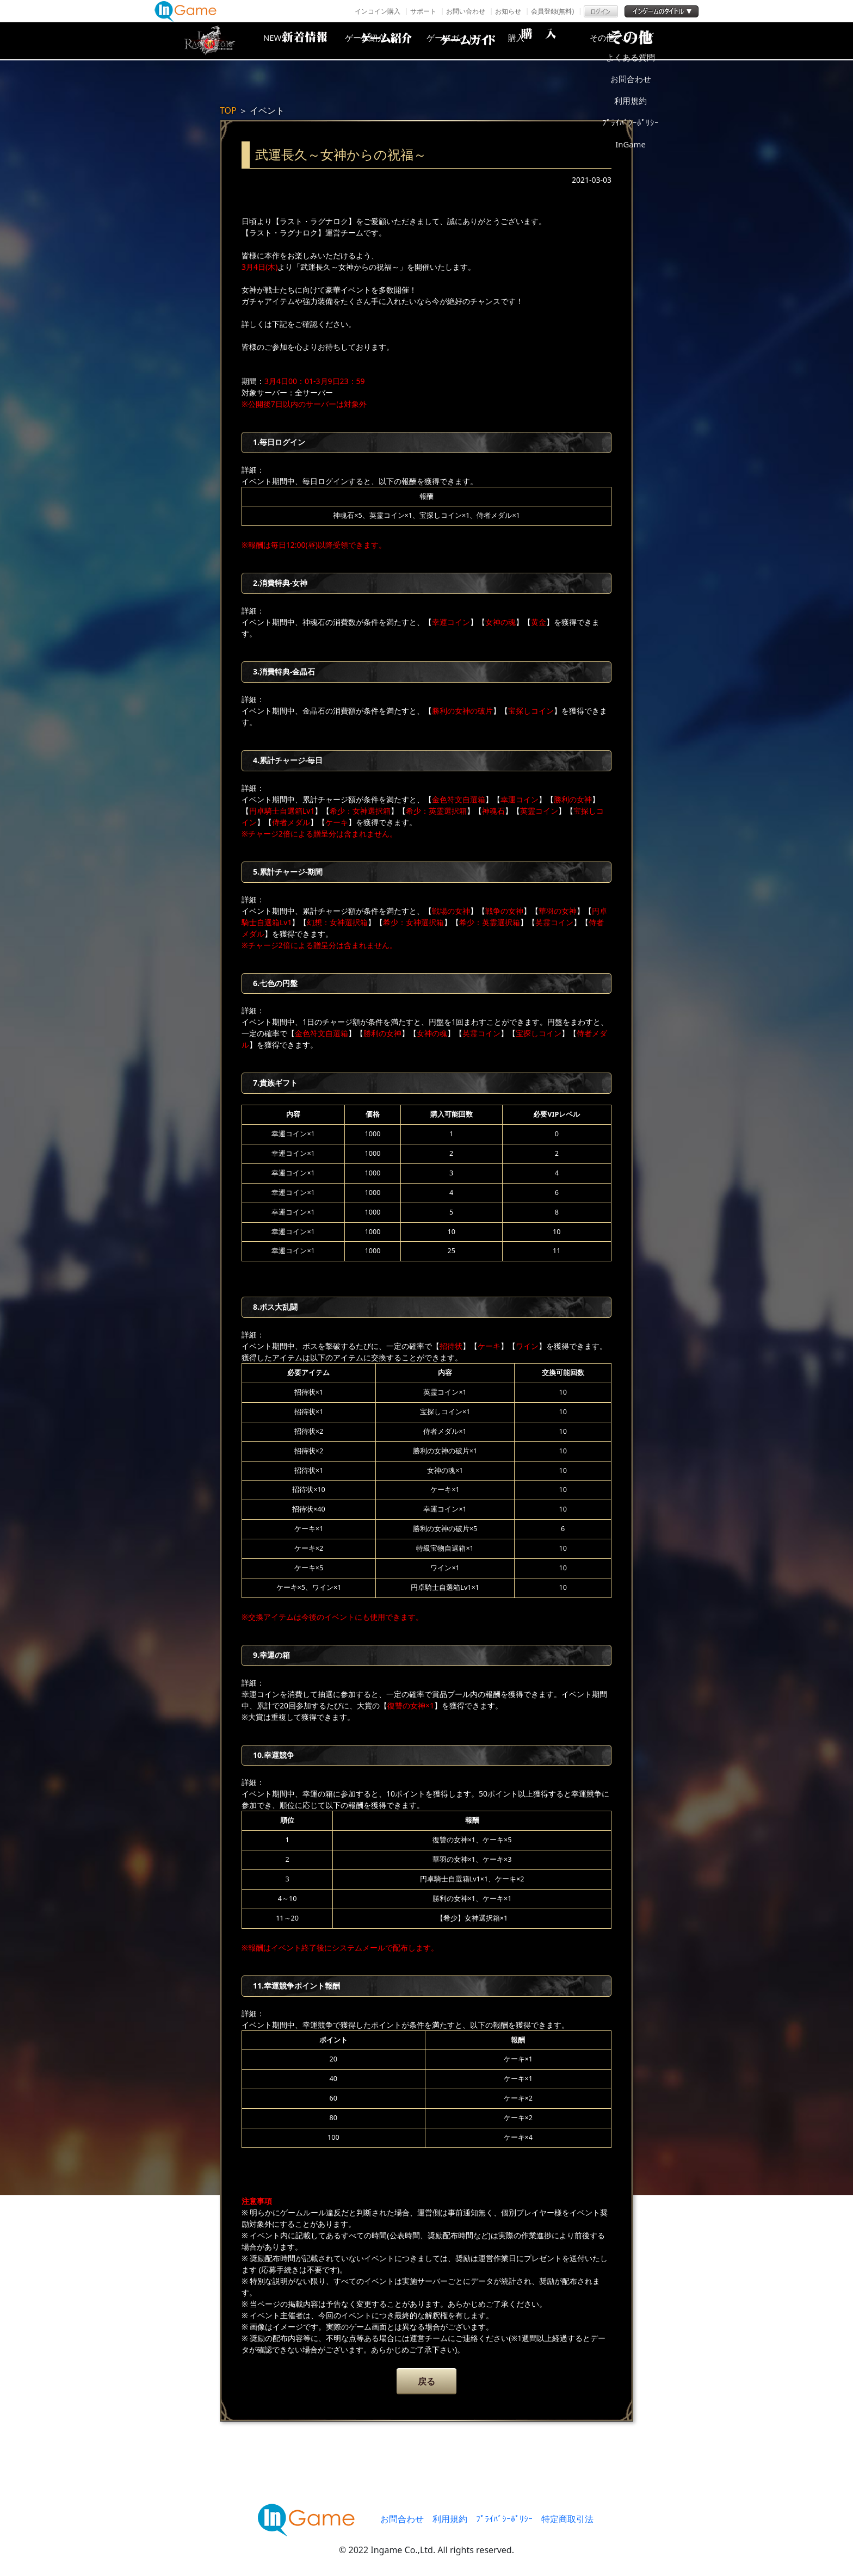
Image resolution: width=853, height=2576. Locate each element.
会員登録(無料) (552, 11)
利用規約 (449, 2519)
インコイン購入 (377, 11)
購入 (554, 40)
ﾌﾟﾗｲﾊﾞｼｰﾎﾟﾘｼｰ (504, 2519)
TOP (228, 110)
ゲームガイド (467, 40)
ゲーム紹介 (380, 40)
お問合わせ (402, 2519)
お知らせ (508, 11)
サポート (423, 11)
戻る (426, 2381)
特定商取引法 (567, 2519)
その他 (641, 40)
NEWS (293, 40)
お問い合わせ (465, 11)
